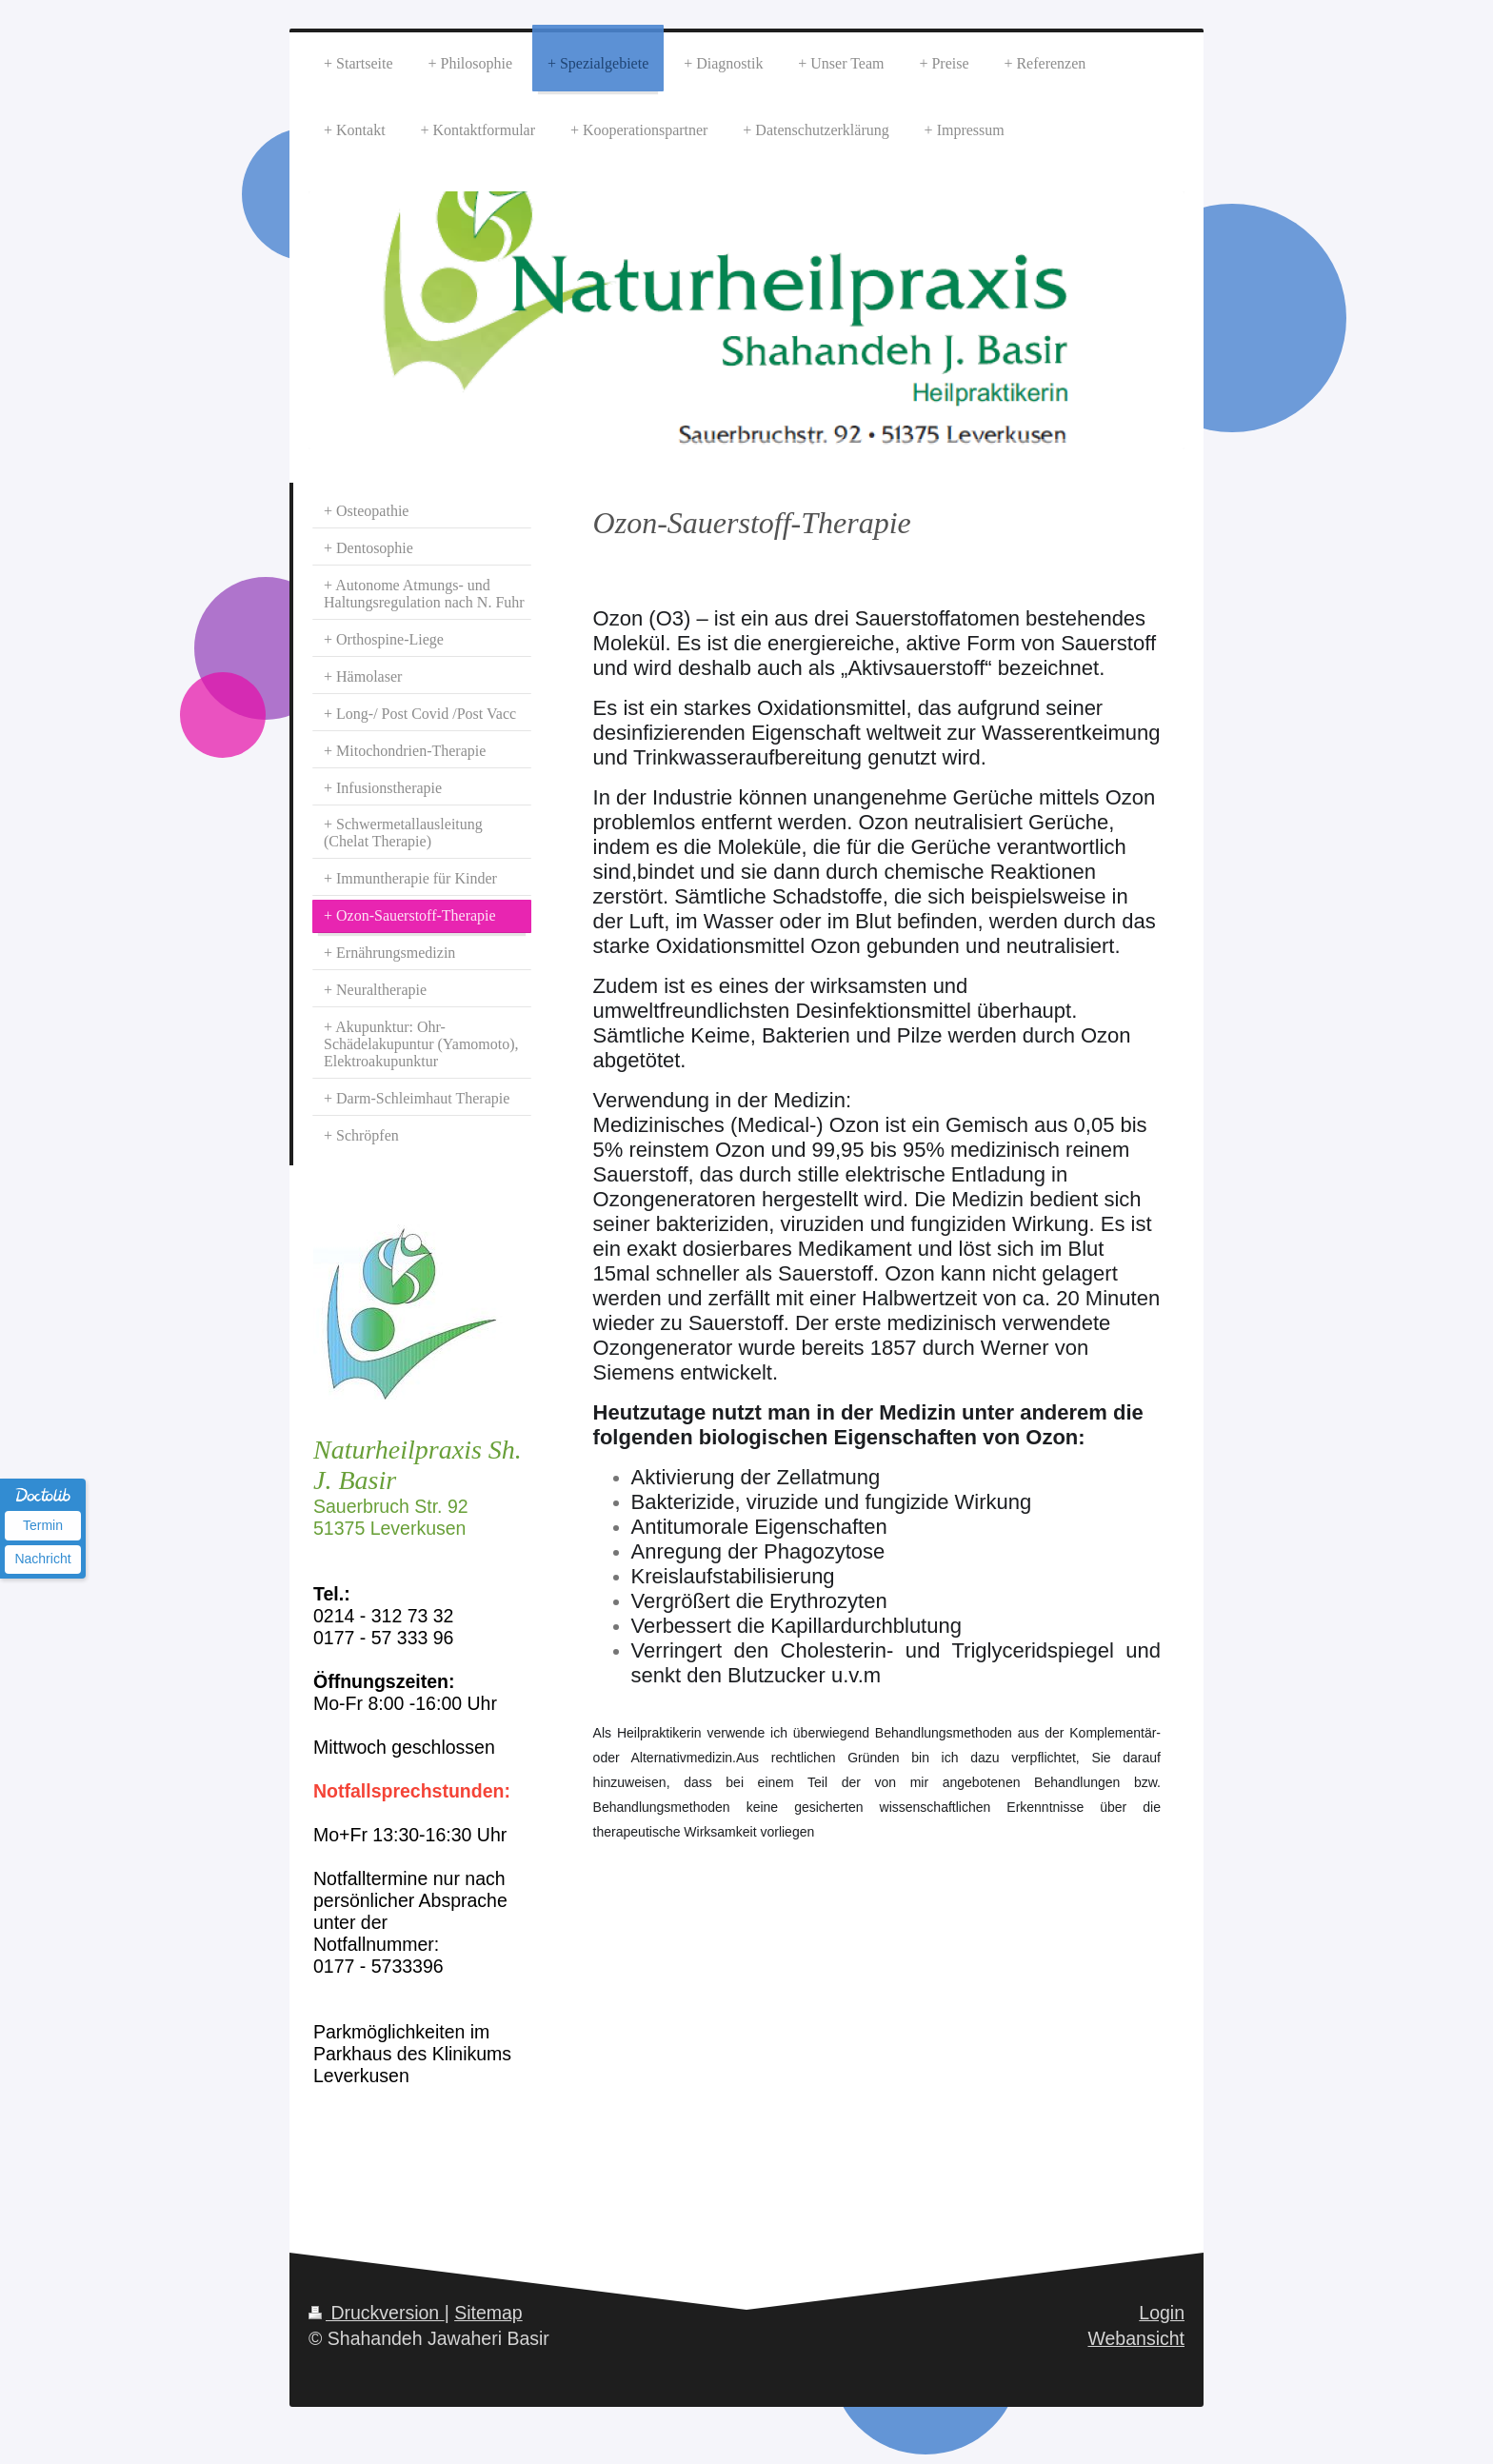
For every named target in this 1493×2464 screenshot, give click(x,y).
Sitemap (488, 2312)
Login (1161, 2312)
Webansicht (1135, 2338)
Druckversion (377, 2312)
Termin (43, 1525)
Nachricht (42, 1558)
